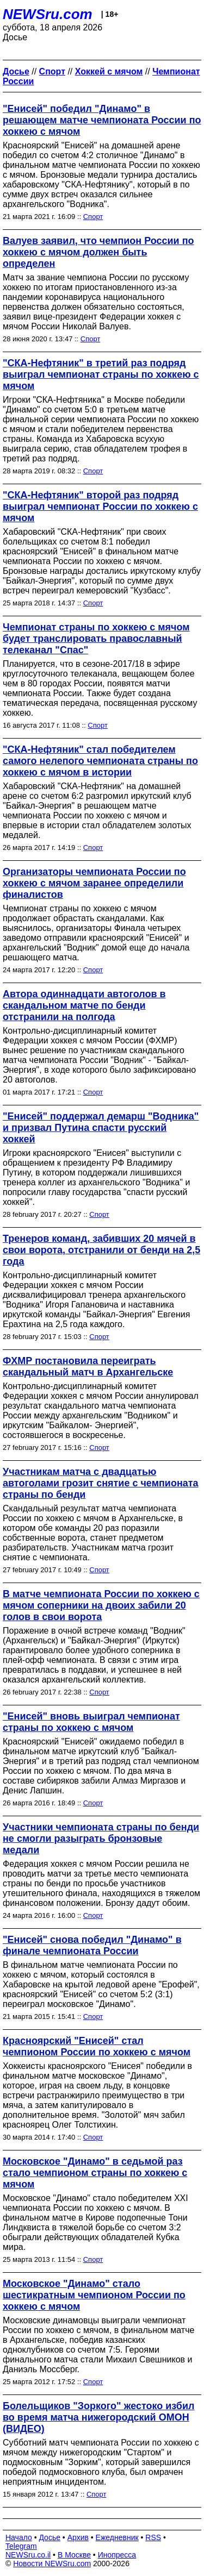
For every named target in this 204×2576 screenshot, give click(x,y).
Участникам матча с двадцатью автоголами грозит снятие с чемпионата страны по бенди (101, 1483)
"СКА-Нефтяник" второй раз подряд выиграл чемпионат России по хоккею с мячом (100, 506)
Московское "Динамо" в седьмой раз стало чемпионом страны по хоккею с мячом (95, 2173)
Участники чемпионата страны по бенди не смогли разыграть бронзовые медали (101, 1838)
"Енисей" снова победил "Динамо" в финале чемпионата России (92, 1945)
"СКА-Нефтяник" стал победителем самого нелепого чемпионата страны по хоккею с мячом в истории (100, 761)
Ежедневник (117, 2537)
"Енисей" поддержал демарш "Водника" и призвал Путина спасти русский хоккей (101, 1128)
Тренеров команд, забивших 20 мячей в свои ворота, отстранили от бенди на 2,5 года (101, 1250)
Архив (78, 2537)
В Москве (74, 2554)
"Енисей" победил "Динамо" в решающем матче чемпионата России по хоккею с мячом (102, 120)
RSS (153, 2537)
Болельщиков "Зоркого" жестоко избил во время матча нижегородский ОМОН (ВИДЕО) (98, 2417)
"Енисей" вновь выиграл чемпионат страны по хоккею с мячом (91, 1722)
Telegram (21, 2546)
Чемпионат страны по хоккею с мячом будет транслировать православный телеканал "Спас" (96, 638)
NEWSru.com (47, 14)
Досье (49, 2537)
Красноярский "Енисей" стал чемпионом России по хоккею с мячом (96, 2046)
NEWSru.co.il (28, 2554)
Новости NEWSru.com (52, 2563)
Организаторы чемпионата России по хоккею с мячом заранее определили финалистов (94, 883)
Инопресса (117, 2554)
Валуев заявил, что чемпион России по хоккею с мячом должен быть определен (98, 252)
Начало (18, 2537)
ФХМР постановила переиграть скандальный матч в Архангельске (88, 1366)
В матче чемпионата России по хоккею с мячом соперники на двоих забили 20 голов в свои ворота (101, 1605)
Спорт (93, 216)
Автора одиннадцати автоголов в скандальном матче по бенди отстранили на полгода (84, 1005)
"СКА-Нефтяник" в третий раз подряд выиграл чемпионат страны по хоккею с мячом (101, 374)
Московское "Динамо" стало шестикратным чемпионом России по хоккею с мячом (94, 2295)
